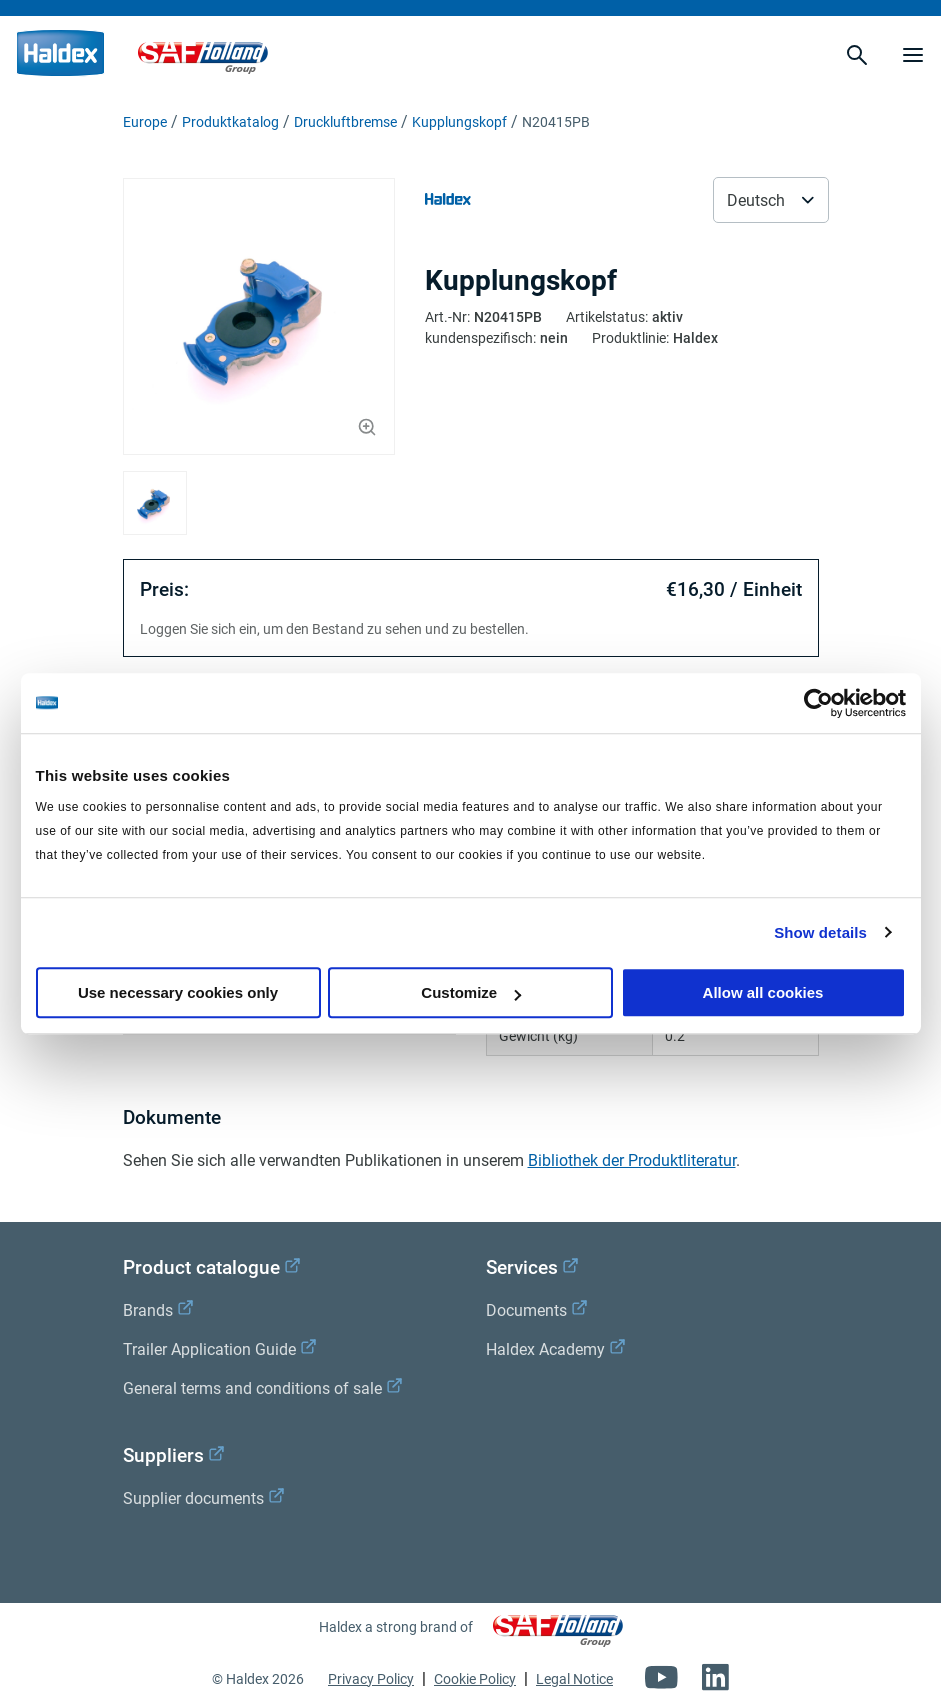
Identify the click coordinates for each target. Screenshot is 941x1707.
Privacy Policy (371, 1679)
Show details (820, 932)
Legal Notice (574, 1679)
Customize (471, 992)
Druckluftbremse (345, 122)
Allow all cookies (763, 992)
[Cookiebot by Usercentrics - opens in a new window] (818, 703)
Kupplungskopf (459, 122)
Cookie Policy (475, 1679)
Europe (145, 122)
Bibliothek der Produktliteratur (632, 1160)
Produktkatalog (230, 122)
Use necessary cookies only (178, 992)
